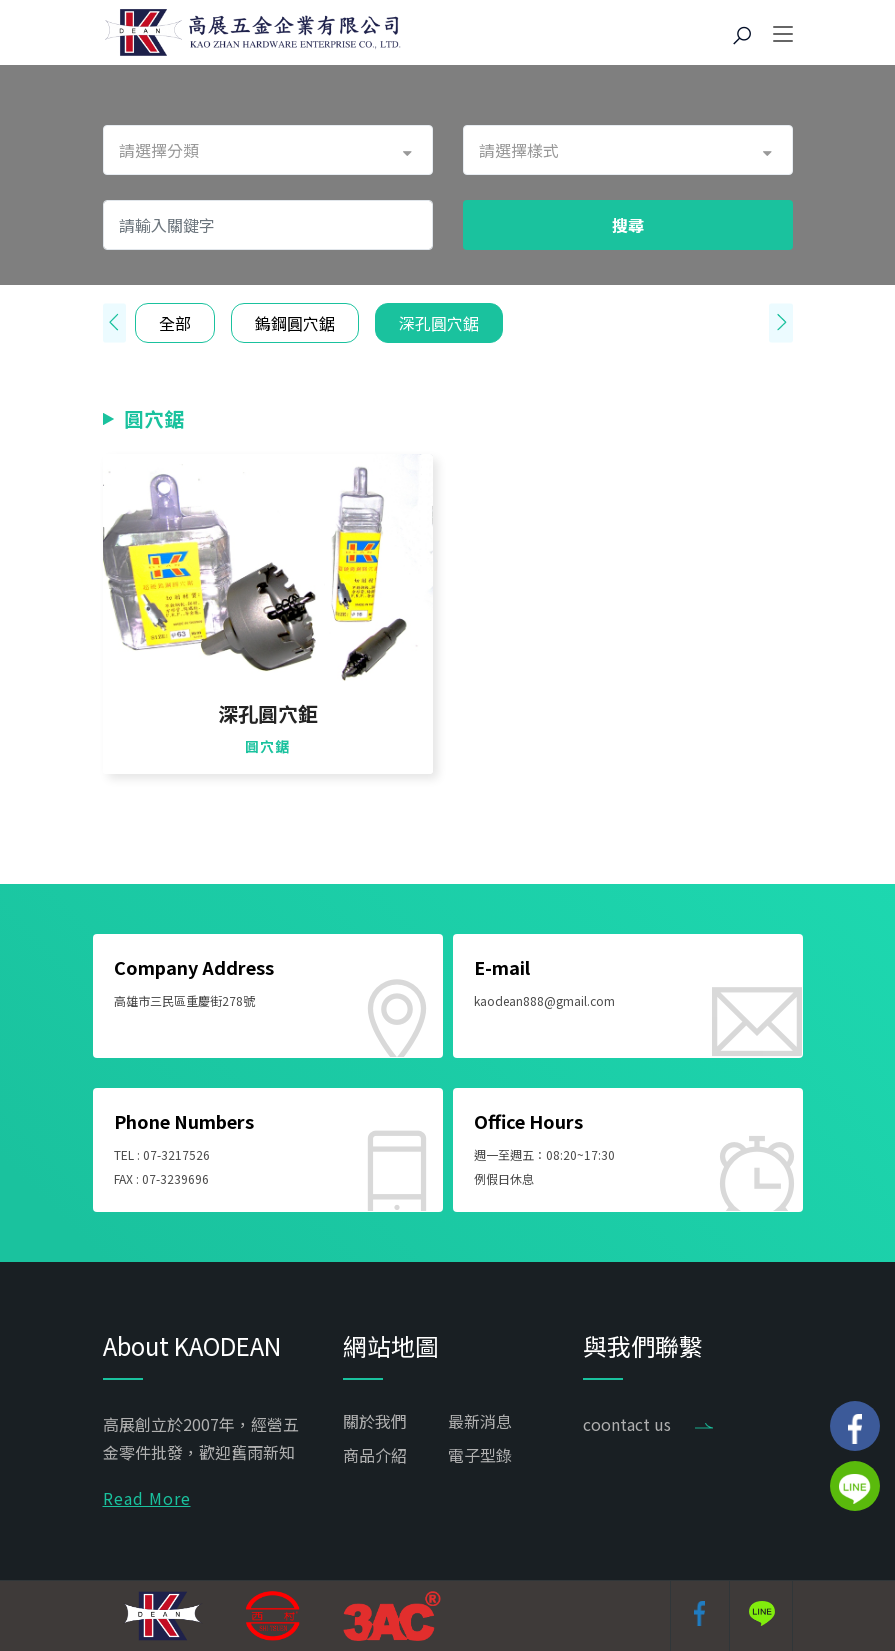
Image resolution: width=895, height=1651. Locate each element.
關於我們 (375, 1421)
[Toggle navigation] (783, 35)
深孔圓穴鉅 (268, 714)
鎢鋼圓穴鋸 (295, 323)
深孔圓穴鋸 (439, 323)
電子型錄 (480, 1455)
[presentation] (114, 323)
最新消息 (480, 1421)
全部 (175, 323)
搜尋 (628, 225)
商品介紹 (375, 1455)
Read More (147, 1498)
